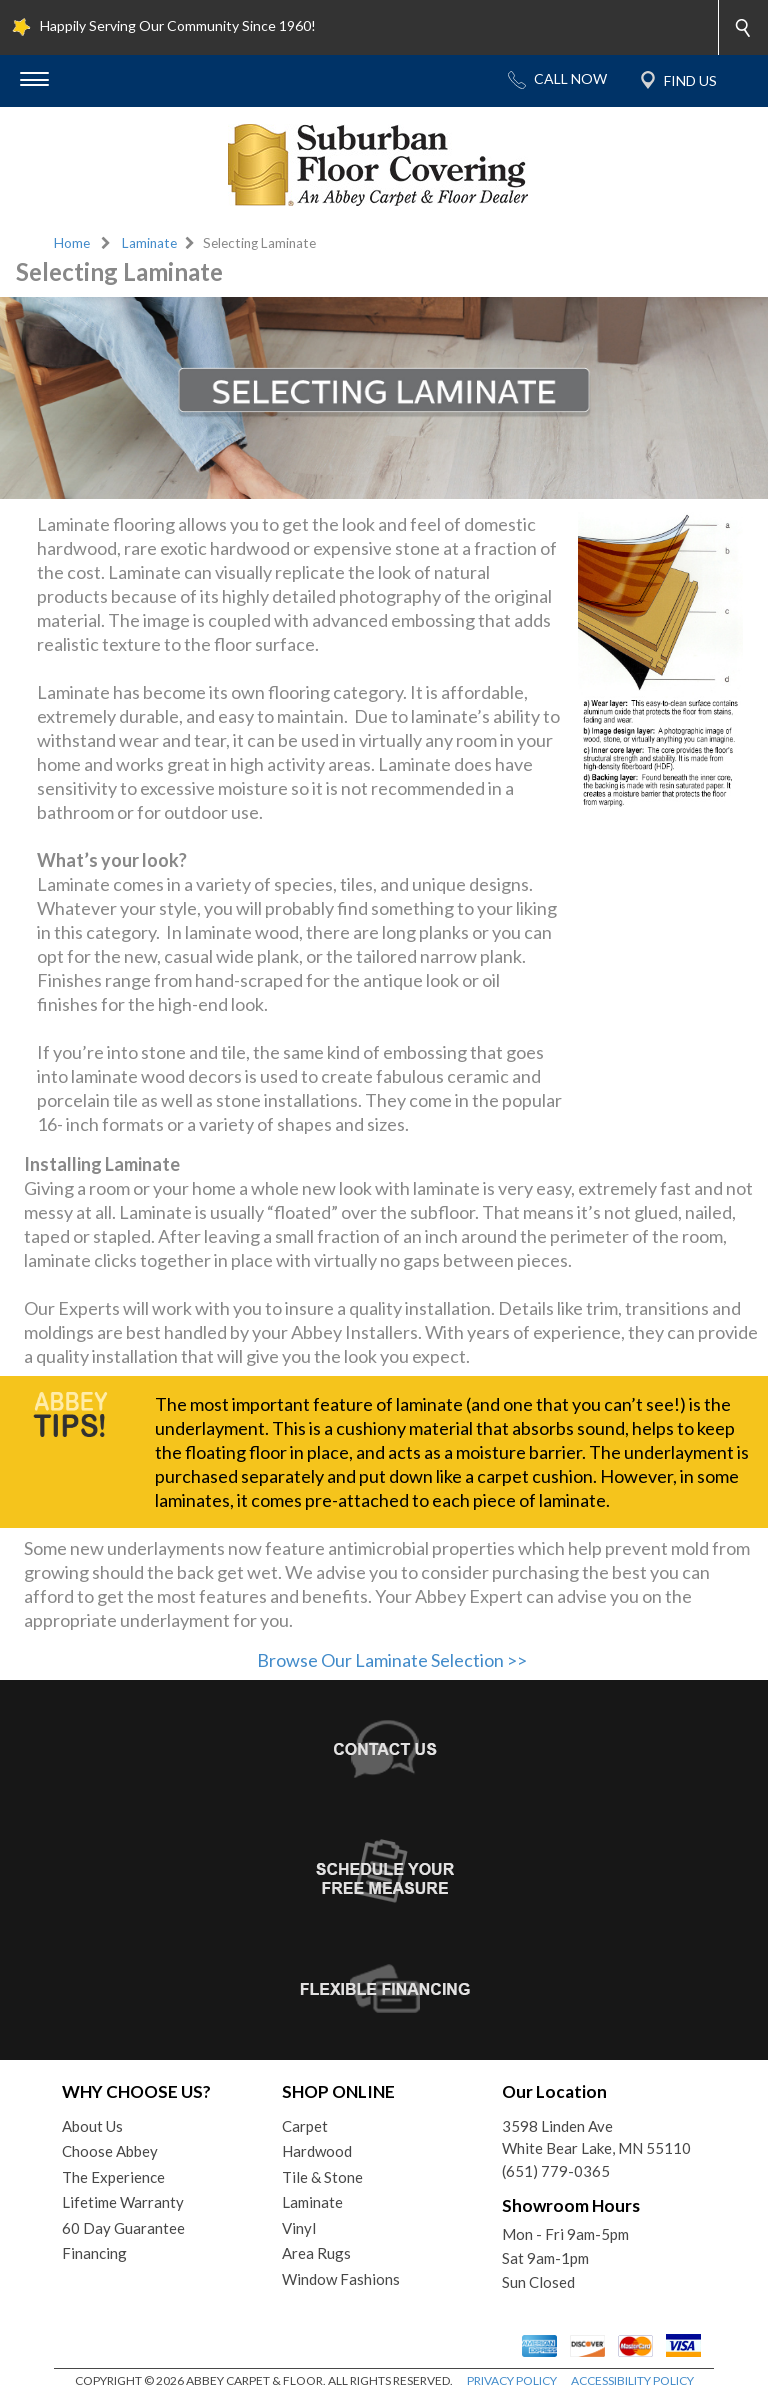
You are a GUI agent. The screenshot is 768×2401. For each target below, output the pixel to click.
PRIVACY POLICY (512, 2380)
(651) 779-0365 (556, 2171)
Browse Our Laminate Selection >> (392, 1660)
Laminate (149, 243)
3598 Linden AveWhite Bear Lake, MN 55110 (596, 2137)
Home (72, 243)
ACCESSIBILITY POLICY (632, 2380)
